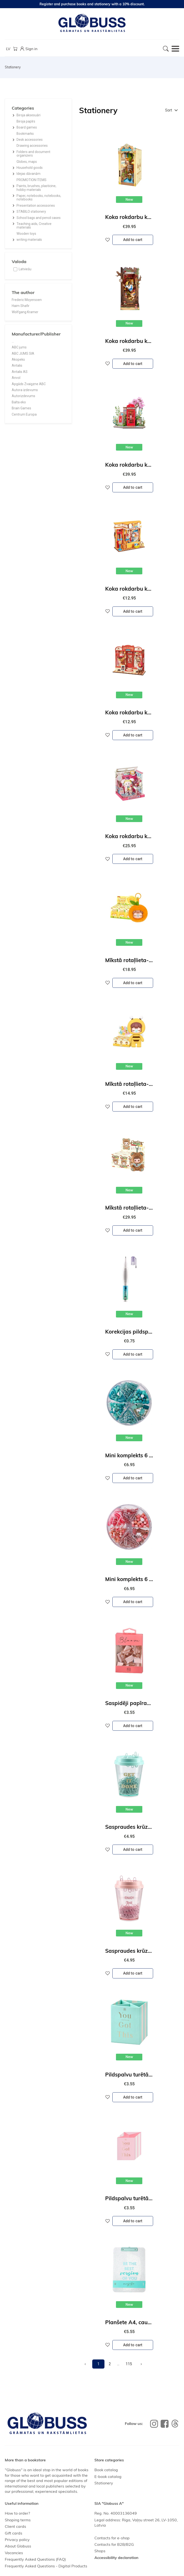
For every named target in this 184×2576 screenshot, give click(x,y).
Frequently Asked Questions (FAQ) (35, 2559)
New (129, 199)
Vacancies (14, 2552)
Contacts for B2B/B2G (114, 2544)
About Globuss (18, 2546)
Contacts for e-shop (112, 2537)
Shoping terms (18, 2519)
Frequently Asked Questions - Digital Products (46, 2566)
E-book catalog (107, 2476)
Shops (99, 2550)
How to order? (17, 2513)
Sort (168, 110)
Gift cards (13, 2533)
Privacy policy (17, 2539)
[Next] (141, 2364)
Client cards (15, 2526)
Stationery (13, 67)
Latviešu (25, 269)
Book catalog (106, 2469)
